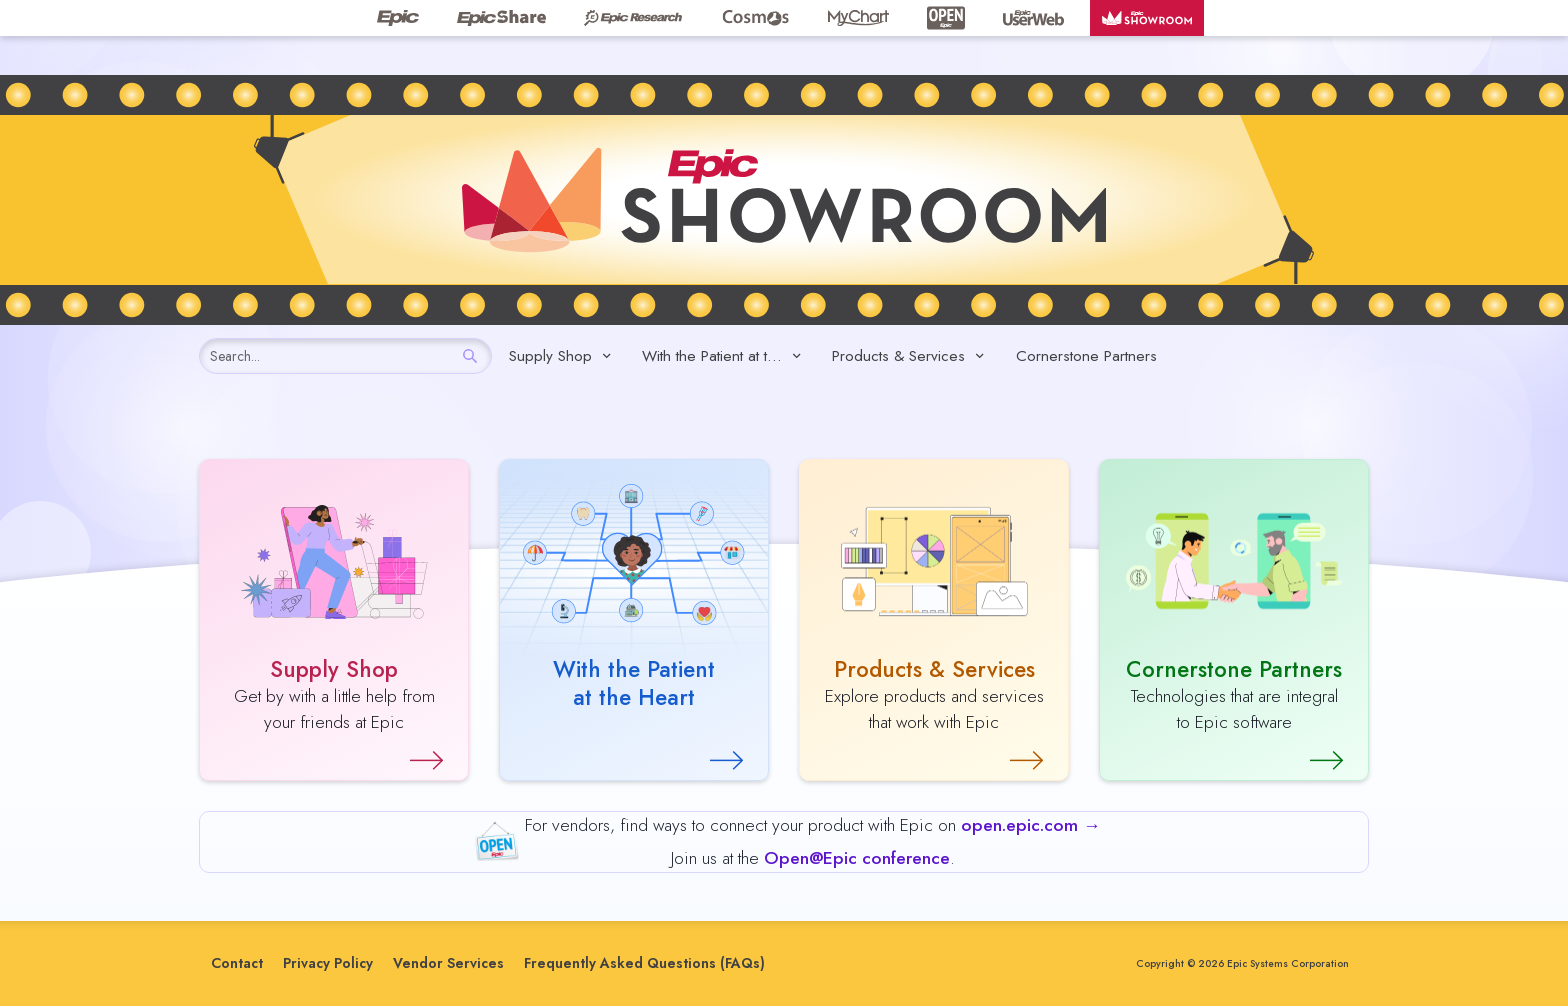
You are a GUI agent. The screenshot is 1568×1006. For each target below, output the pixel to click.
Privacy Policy (328, 963)
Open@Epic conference (857, 858)
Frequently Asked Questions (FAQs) (644, 963)
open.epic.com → (1031, 825)
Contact (237, 963)
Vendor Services (448, 963)
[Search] (469, 356)
